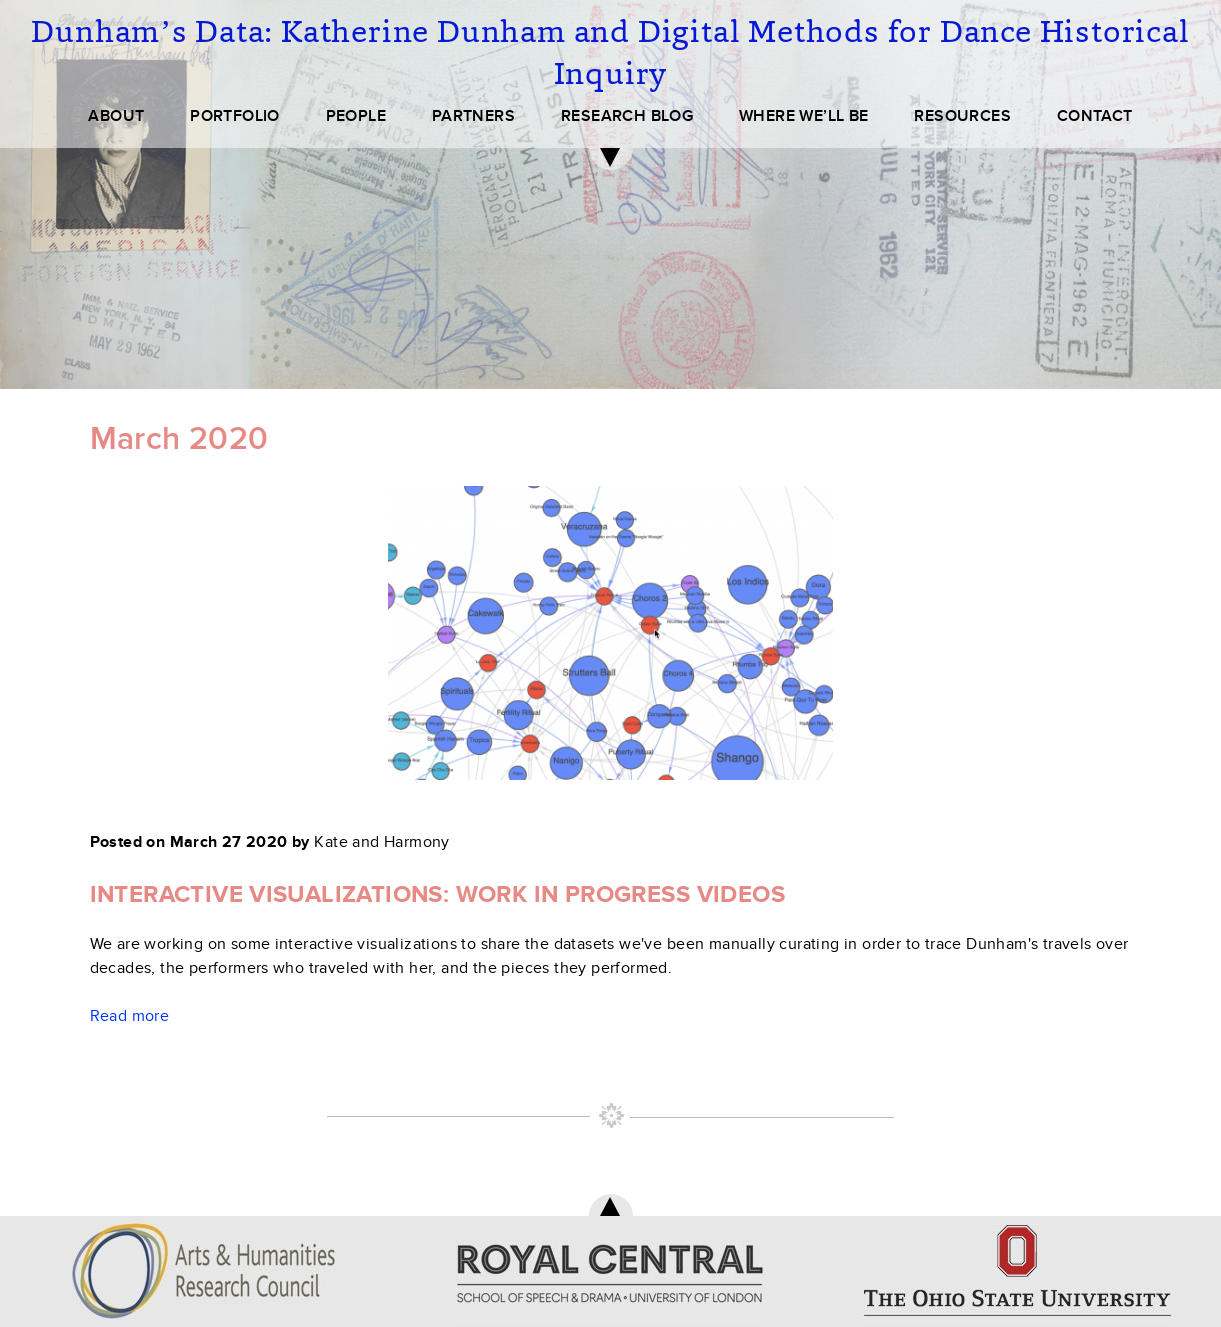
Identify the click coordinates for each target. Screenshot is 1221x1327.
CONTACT (1095, 116)
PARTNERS (473, 116)
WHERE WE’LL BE (804, 116)
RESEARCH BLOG (627, 116)
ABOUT (116, 116)
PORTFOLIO (235, 116)
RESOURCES (962, 116)
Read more (130, 1016)
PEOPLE (356, 116)
